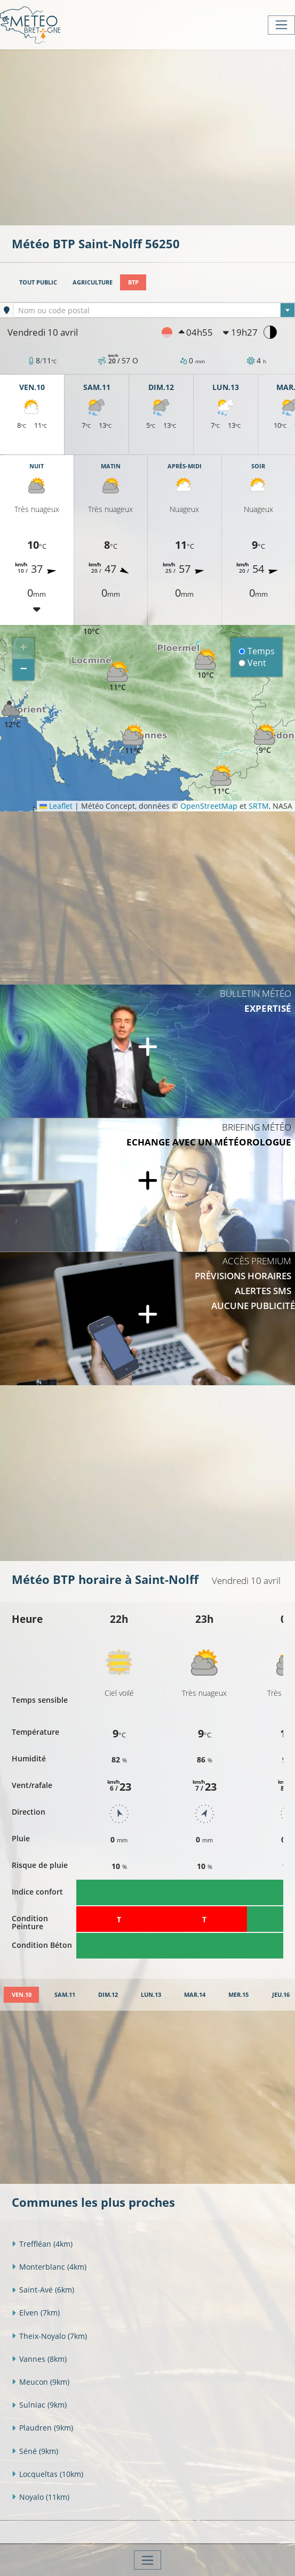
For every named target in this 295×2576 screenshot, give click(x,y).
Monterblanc (49, 2267)
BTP (133, 282)
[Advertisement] (153, 136)
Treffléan (42, 2244)
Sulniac (39, 2405)
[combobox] (154, 310)
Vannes (39, 2359)
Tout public (38, 282)
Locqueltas (47, 2474)
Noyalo (40, 2497)
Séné (35, 2451)
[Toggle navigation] (281, 25)
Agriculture (93, 282)
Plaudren (42, 2428)
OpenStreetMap (208, 806)
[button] (117, 676)
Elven (36, 2312)
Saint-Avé (43, 2290)
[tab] (21, 1995)
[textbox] (154, 310)
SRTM (259, 806)
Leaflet (56, 806)
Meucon (40, 2382)
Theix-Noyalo (49, 2336)
